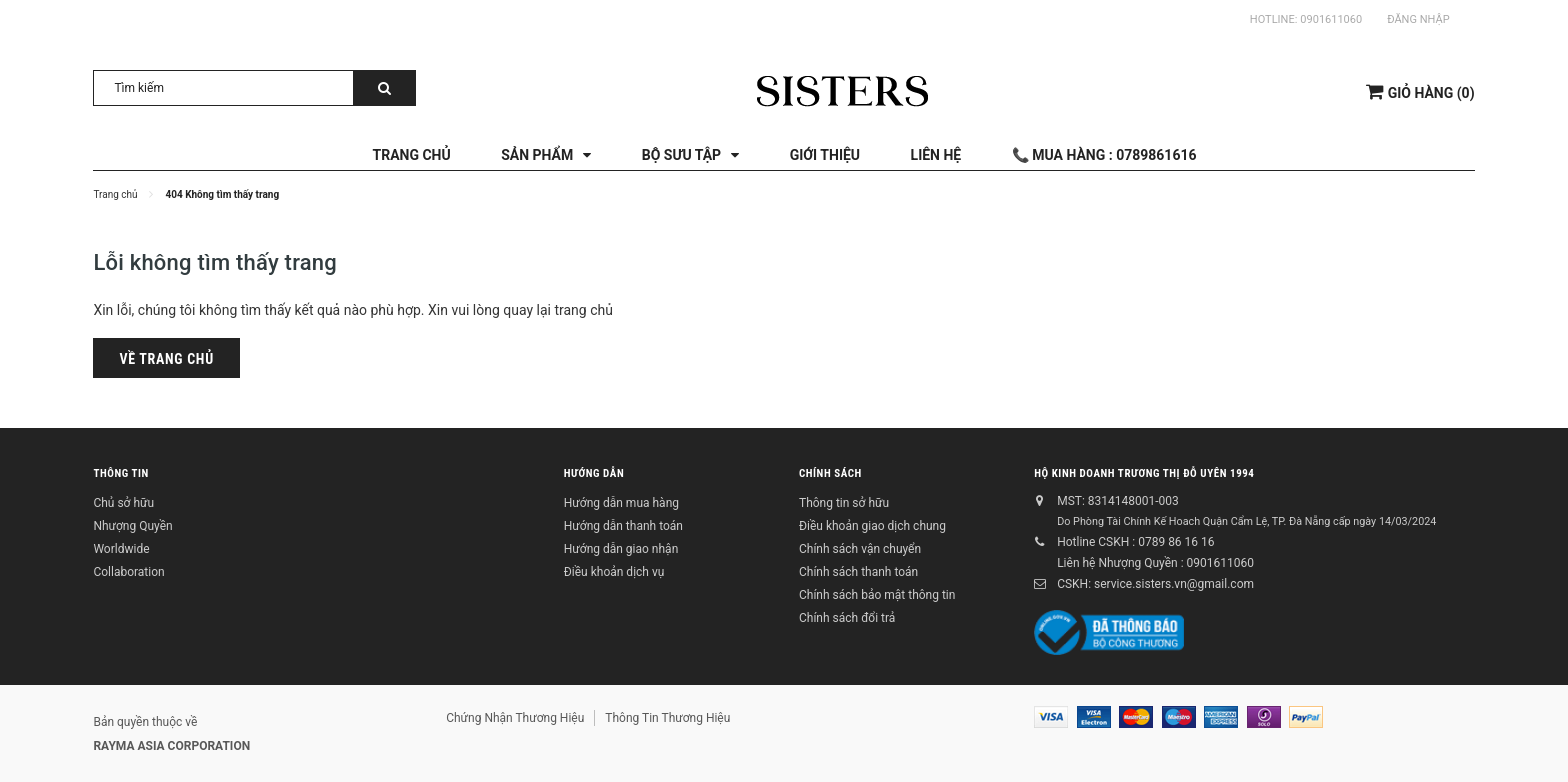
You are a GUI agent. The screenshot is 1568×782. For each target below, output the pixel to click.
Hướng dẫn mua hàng (621, 503)
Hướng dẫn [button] (594, 473)
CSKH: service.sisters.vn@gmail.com (1155, 584)
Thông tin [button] (120, 473)
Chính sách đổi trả (847, 618)
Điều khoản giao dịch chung (872, 526)
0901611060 (1331, 19)
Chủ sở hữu (123, 503)
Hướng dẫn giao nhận (621, 549)
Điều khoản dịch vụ (614, 572)
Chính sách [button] (830, 473)
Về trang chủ (166, 359)
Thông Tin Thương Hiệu (667, 718)
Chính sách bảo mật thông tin (877, 595)
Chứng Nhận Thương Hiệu (515, 718)
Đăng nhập (1418, 19)
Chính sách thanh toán (858, 572)
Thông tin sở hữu (844, 503)
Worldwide (121, 549)
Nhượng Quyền (132, 526)
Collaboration (128, 572)
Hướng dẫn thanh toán (623, 526)
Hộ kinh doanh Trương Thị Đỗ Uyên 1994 (1144, 473)
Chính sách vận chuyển (860, 549)
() (1420, 91)
